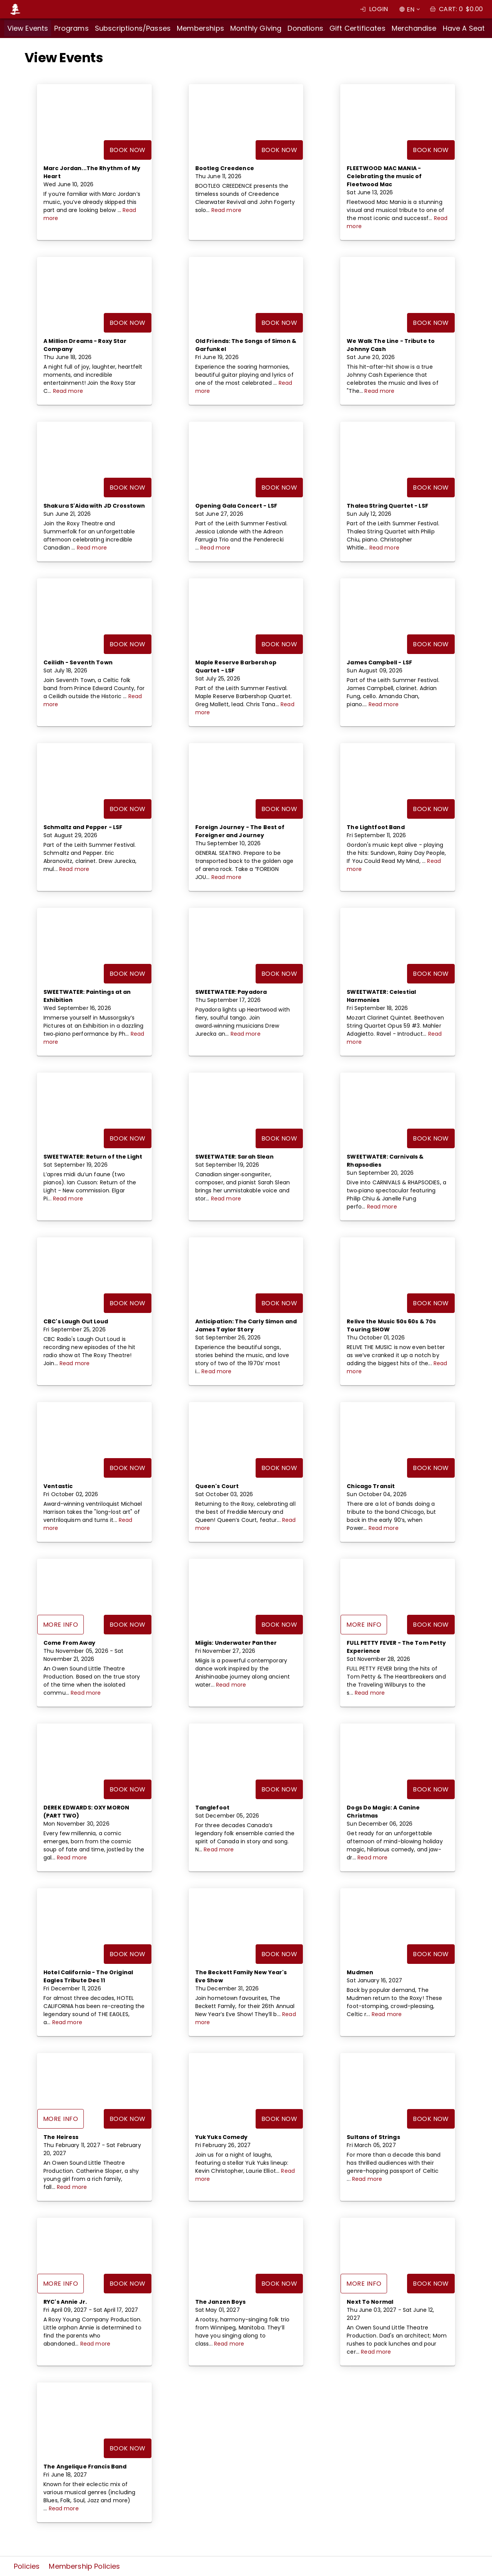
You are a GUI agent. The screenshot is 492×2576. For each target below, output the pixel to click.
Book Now (127, 150)
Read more (226, 210)
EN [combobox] (410, 9)
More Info (60, 1624)
